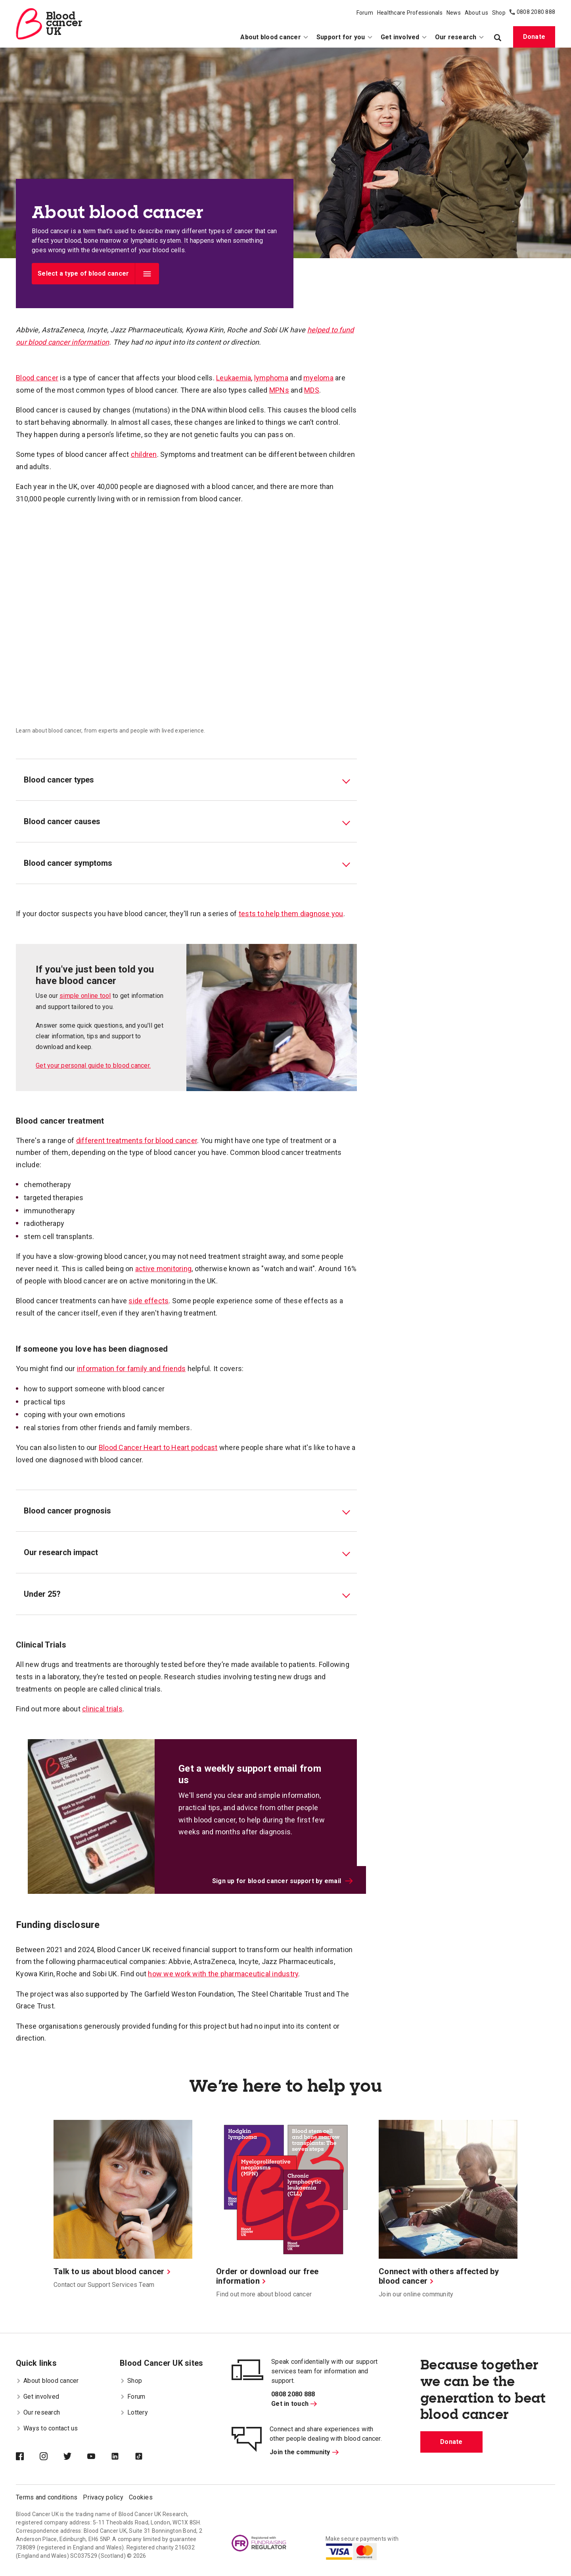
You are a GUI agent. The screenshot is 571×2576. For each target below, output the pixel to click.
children (144, 454)
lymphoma (271, 378)
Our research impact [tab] (61, 1552)
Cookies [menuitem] (141, 2497)
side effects (148, 1301)
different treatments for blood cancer (136, 1140)
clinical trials (102, 1709)
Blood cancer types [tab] (59, 780)
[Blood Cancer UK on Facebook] (28, 2457)
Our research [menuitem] (459, 37)
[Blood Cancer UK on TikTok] (147, 2457)
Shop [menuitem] (499, 13)
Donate (534, 36)
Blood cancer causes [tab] (62, 821)
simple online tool (85, 995)
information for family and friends (131, 1368)
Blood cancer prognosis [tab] (67, 1510)
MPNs (279, 390)
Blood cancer (37, 378)
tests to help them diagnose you (291, 913)
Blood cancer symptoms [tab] (68, 863)
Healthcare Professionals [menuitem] (410, 13)
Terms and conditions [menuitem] (46, 2497)
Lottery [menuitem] (134, 2412)
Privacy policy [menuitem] (103, 2497)
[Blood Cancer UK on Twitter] (75, 2457)
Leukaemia (233, 378)
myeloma (318, 378)
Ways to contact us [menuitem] (47, 2428)
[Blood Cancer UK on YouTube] (99, 2457)
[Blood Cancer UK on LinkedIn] (123, 2457)
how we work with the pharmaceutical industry (223, 1974)
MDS (311, 390)
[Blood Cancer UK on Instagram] (51, 2457)
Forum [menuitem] (364, 13)
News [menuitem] (453, 13)
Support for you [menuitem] (344, 37)
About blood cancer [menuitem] (274, 37)
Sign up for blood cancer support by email (282, 1881)
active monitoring (163, 1268)
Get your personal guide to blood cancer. (93, 1065)
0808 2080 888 (536, 12)
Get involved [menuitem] (404, 37)
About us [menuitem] (476, 13)
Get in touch (294, 2403)
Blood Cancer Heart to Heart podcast (158, 1447)
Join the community (304, 2452)
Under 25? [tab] (42, 1594)
